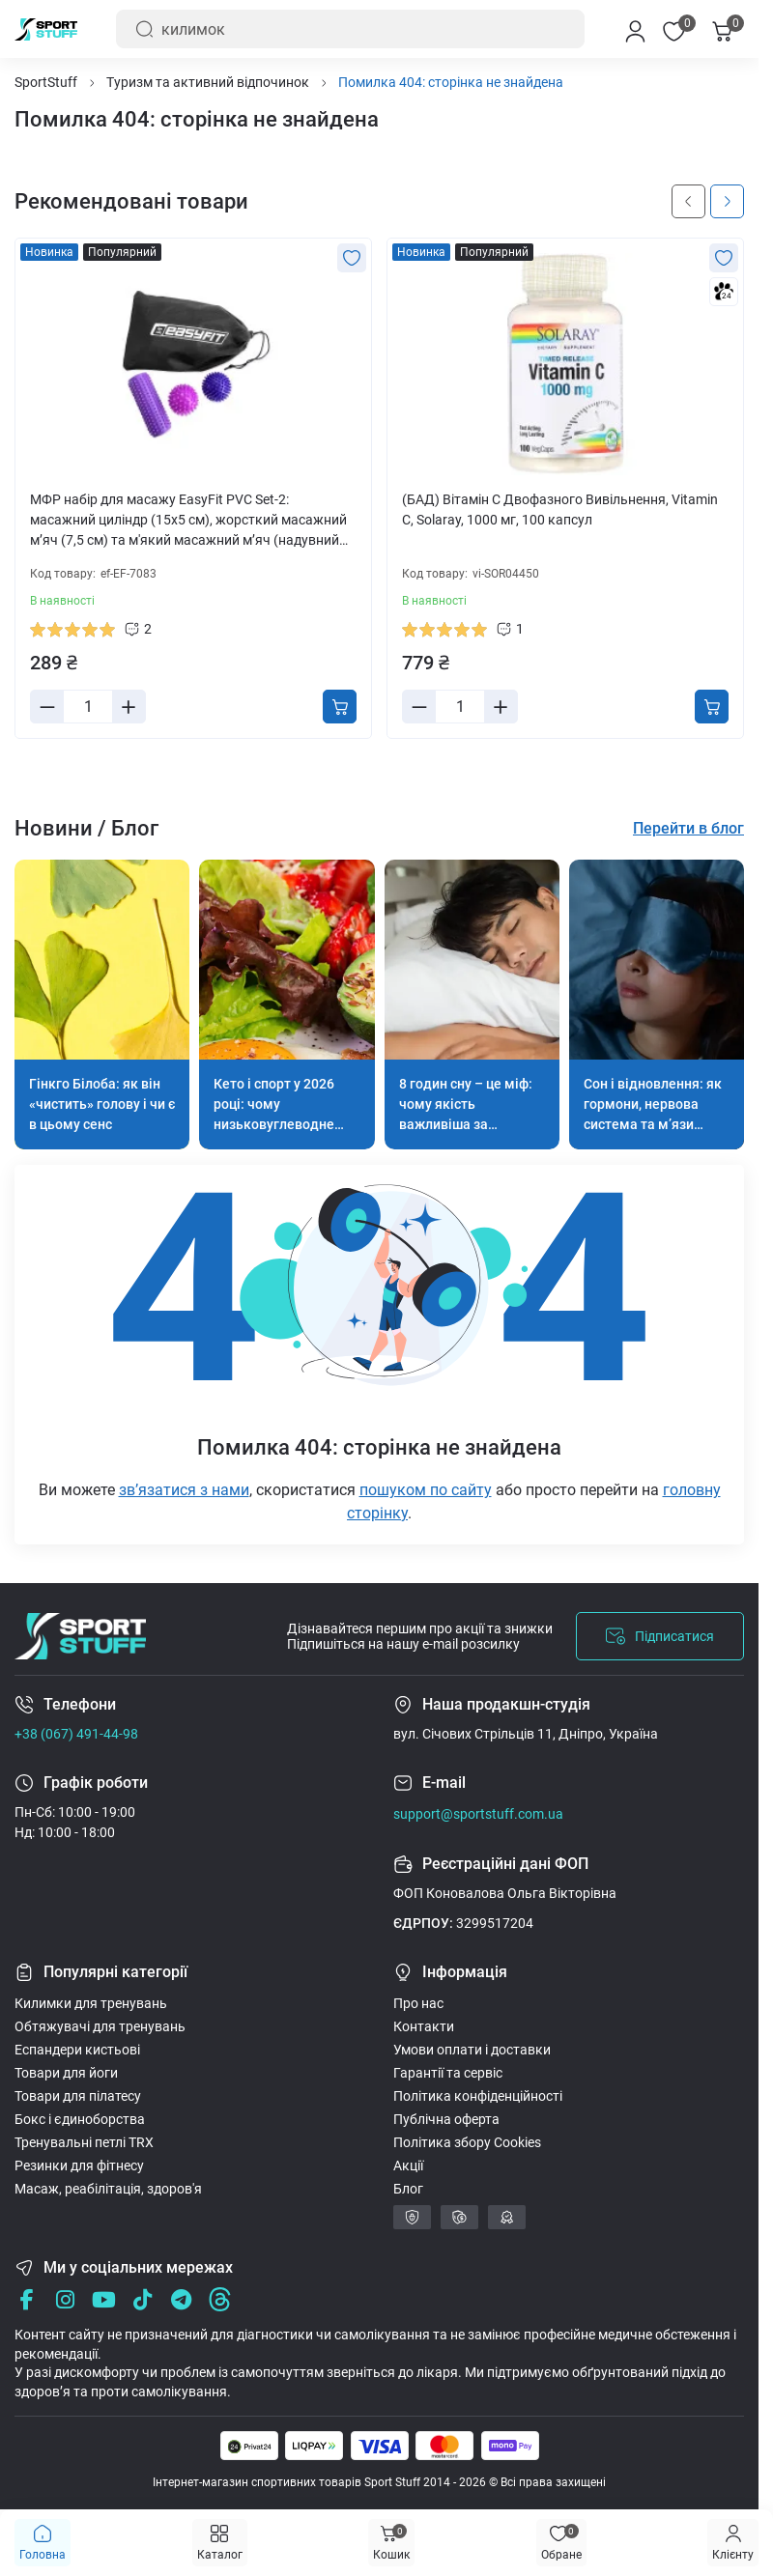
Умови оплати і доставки (472, 2049)
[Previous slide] (688, 201)
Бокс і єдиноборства (79, 2119)
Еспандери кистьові (77, 2049)
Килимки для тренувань (90, 2003)
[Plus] (128, 706)
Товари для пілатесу (77, 2096)
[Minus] (47, 706)
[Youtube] (104, 2299)
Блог (408, 2188)
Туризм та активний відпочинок (207, 82)
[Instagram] (65, 2299)
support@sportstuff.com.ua (478, 1814)
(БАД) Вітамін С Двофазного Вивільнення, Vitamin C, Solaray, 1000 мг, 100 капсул (560, 509)
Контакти (423, 2026)
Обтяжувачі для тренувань (100, 2026)
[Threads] (220, 2299)
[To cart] (340, 706)
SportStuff (45, 82)
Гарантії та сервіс (447, 2073)
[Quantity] (88, 706)
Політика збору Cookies (467, 2142)
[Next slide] (727, 201)
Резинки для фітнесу (79, 2165)
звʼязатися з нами (184, 1490)
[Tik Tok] (142, 2299)
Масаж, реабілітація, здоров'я (108, 2188)
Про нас (418, 2003)
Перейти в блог (688, 828)
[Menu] (733, 2542)
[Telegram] (181, 2299)
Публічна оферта (446, 2119)
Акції (408, 2165)
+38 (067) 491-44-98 (76, 1733)
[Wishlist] (351, 257)
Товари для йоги (66, 2073)
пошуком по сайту (425, 1490)
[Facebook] (26, 2299)
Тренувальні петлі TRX (84, 2142)
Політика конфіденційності (477, 2096)
